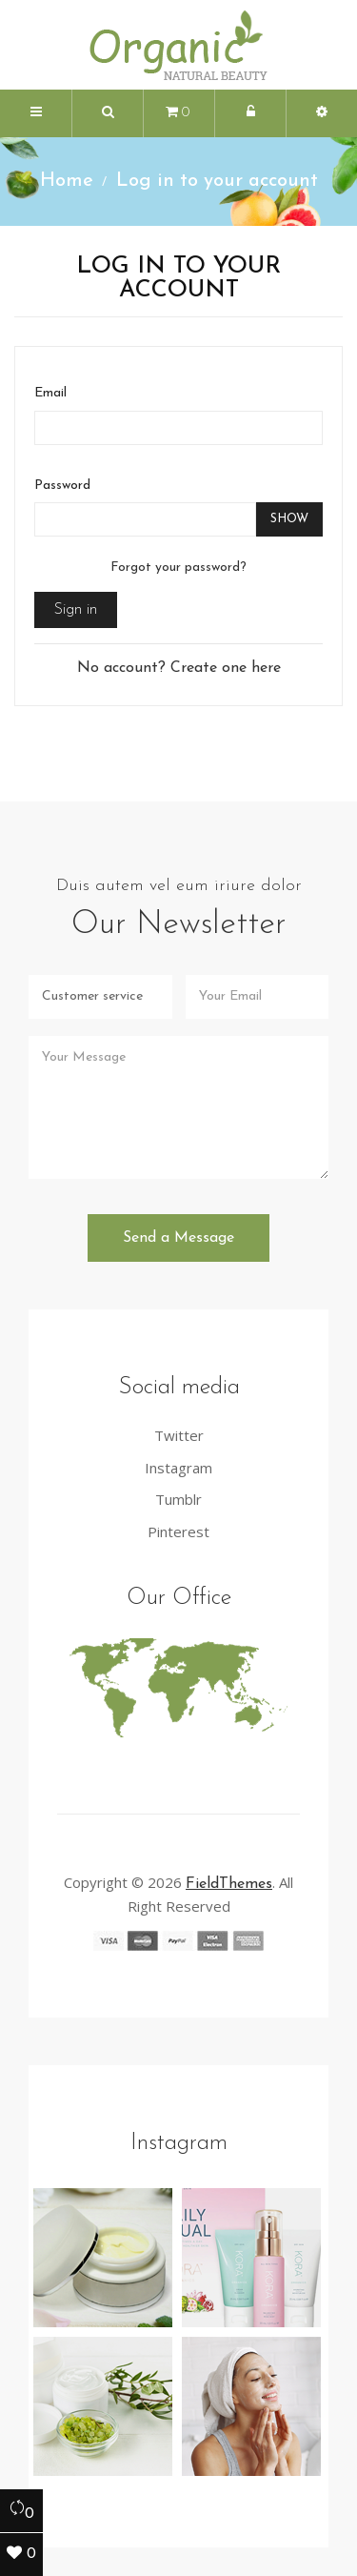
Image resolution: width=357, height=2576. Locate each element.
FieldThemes (229, 1884)
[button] (107, 113)
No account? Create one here (179, 668)
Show (289, 519)
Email (50, 393)
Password (62, 485)
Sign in (75, 610)
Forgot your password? (178, 567)
